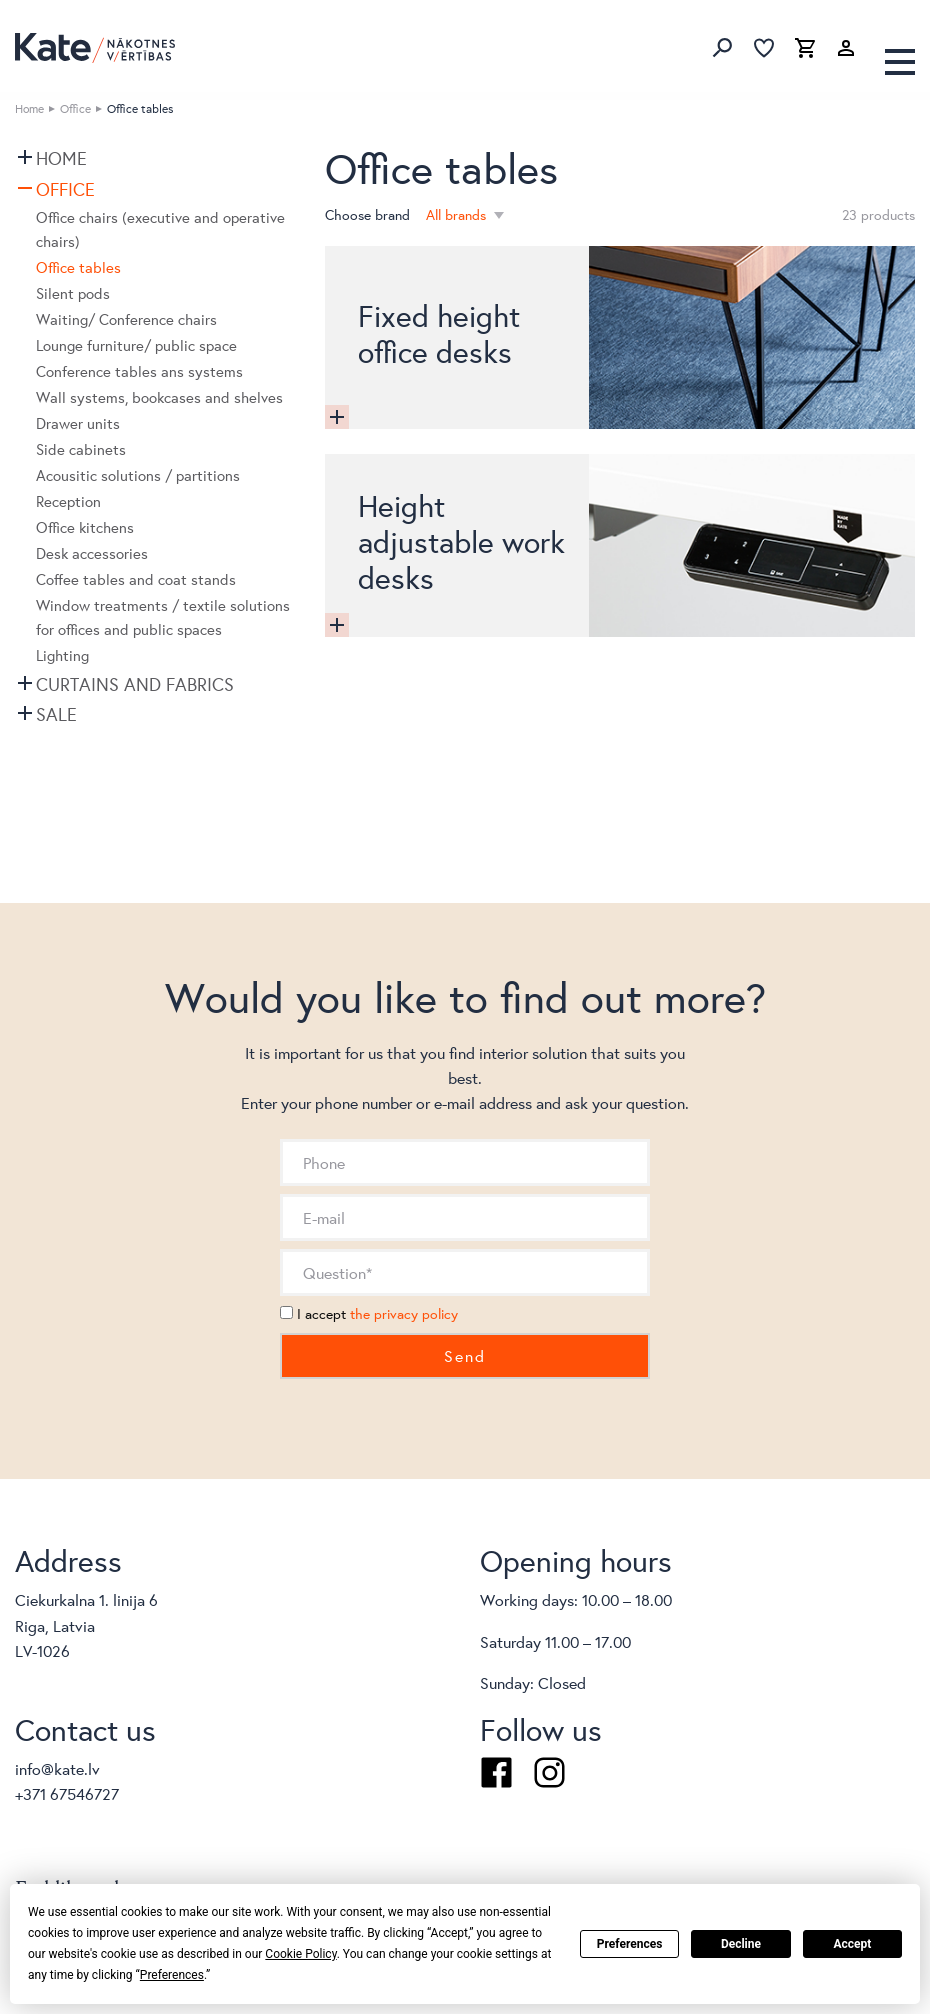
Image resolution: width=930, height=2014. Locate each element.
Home (29, 108)
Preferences (630, 1944)
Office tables (78, 267)
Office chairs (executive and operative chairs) (160, 229)
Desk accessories (92, 553)
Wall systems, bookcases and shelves (159, 397)
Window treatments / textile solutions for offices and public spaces (163, 617)
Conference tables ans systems (139, 371)
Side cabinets (81, 449)
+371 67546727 (67, 1793)
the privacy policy (404, 1314)
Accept (852, 1944)
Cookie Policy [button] (300, 1954)
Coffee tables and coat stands (136, 579)
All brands (458, 215)
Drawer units (78, 423)
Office (75, 108)
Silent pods (73, 293)
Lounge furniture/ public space (136, 345)
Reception (68, 501)
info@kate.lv (57, 1768)
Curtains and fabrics (135, 684)
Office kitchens (85, 527)
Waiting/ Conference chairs (126, 319)
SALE (56, 714)
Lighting (62, 655)
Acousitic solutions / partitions (138, 475)
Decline (741, 1944)
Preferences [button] (172, 1975)
